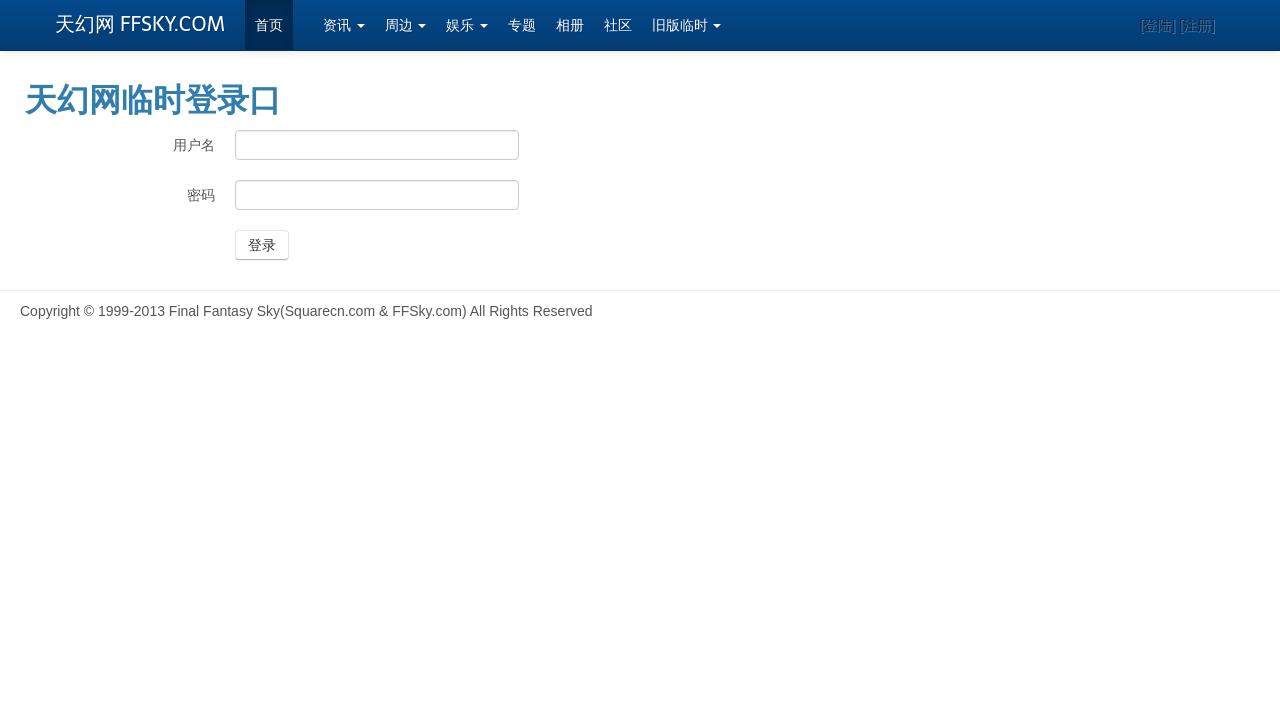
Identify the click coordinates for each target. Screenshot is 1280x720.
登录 (262, 245)
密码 (201, 195)
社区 (618, 25)
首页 (269, 25)
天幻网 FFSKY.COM (140, 24)
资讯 (344, 25)
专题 (522, 25)
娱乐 (467, 25)
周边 (406, 25)
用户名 (194, 145)
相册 (570, 25)
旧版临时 (687, 25)
